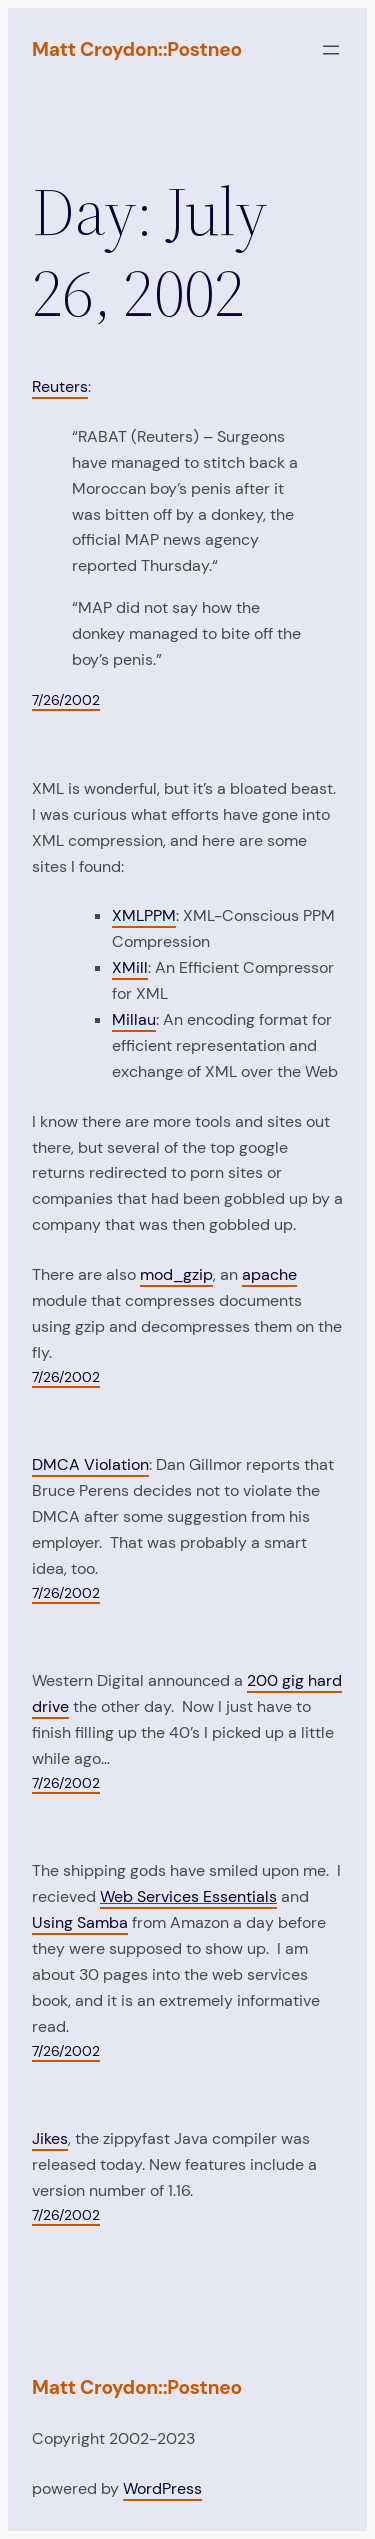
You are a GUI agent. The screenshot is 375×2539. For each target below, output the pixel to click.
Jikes (50, 2138)
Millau (134, 1019)
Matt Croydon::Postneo (137, 49)
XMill (130, 967)
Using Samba (80, 1922)
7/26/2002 (66, 700)
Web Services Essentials (188, 1896)
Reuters (60, 386)
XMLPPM (144, 915)
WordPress (162, 2488)
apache (269, 1274)
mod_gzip (176, 1274)
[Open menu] (331, 50)
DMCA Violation (90, 1464)
